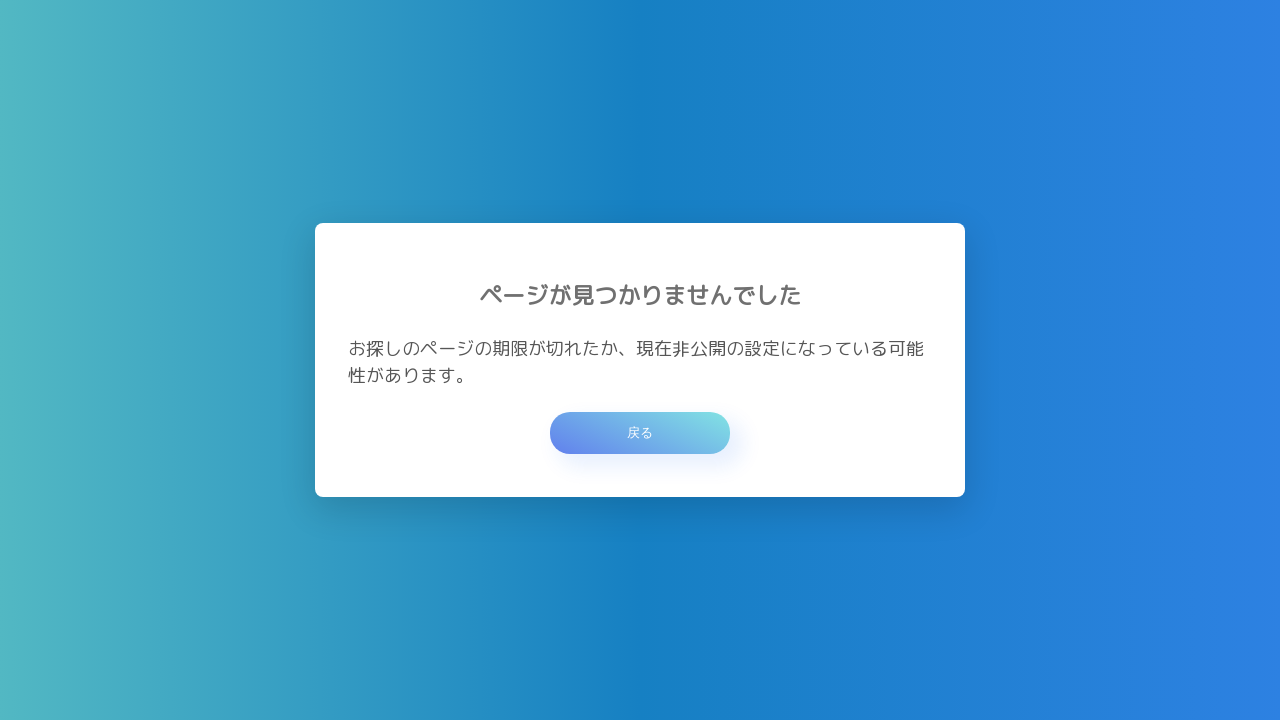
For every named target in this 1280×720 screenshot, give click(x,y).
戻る (640, 432)
